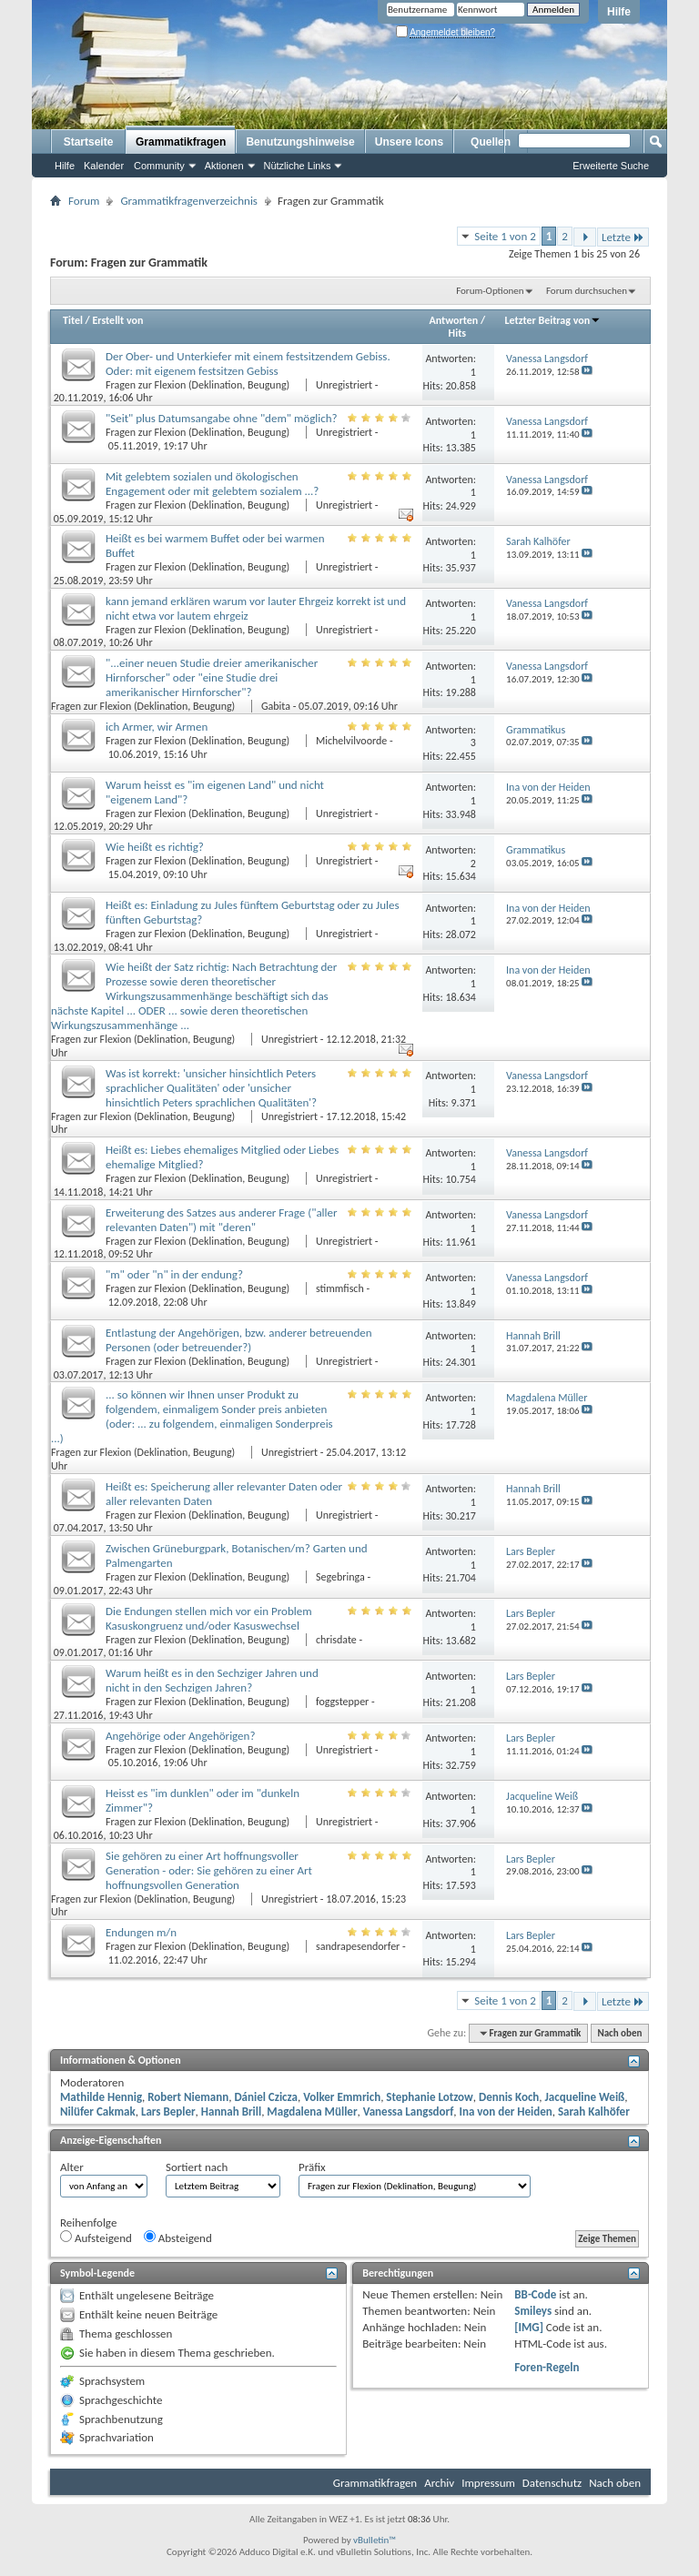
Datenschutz (552, 2483)
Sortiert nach (197, 2167)
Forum (83, 200)
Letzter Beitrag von (553, 320)
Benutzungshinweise (300, 142)
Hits (457, 333)
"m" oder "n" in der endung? (174, 1274)
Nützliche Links (297, 165)
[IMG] (528, 2327)
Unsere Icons (409, 142)
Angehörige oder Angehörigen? (180, 1736)
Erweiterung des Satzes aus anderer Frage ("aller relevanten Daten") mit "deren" (222, 1220)
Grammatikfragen (181, 142)
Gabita (275, 706)
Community (159, 165)
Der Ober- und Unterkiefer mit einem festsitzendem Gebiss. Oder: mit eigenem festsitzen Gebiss (248, 363)
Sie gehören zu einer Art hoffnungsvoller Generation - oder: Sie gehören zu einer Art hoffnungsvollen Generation (209, 1870)
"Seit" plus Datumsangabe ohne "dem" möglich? (222, 418)
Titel (73, 320)
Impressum (488, 2483)
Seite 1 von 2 (505, 236)
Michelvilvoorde (351, 740)
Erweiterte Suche (610, 165)
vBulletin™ (374, 2540)
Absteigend (178, 2237)
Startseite (89, 142)
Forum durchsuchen (586, 291)
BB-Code (535, 2294)
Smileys (533, 2311)
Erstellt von (117, 320)
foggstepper (342, 1701)
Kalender (104, 165)
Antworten (454, 320)
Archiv (439, 2483)
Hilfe (619, 11)
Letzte (623, 237)
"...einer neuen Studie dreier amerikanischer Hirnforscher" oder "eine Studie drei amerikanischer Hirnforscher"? (212, 677)
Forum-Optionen (489, 291)
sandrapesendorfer (358, 1946)
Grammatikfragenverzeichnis (189, 200)
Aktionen (224, 165)
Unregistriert (344, 385)
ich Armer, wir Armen (157, 726)
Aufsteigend (96, 2237)
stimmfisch (340, 1288)
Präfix (312, 2167)
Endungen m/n (141, 1932)
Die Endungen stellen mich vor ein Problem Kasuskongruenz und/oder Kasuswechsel (209, 1618)
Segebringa (340, 1577)
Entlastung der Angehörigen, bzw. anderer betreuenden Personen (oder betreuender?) (239, 1340)
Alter (72, 2167)
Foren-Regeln (546, 2367)
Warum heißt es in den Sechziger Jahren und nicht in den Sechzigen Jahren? (212, 1680)
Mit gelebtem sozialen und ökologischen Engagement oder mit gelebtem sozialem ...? (212, 484)
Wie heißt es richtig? (155, 847)
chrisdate (336, 1639)
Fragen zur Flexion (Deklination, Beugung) (199, 385)
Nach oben (619, 2033)
